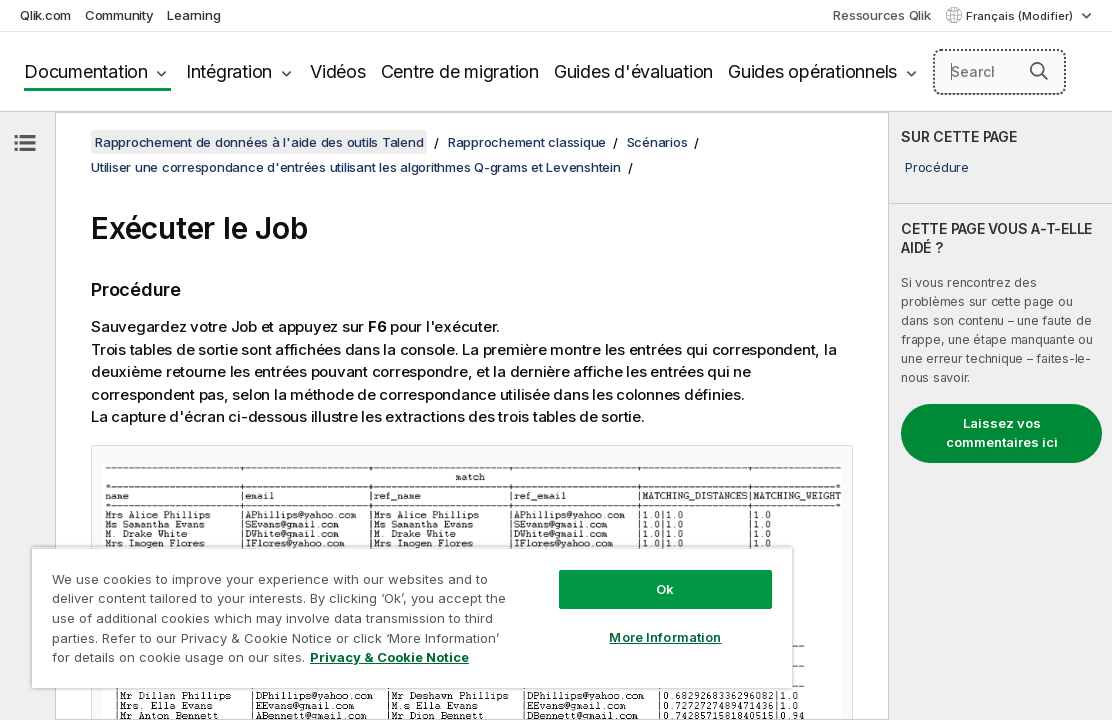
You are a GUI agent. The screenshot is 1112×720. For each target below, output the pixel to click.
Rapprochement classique (527, 142)
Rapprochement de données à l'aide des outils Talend (259, 142)
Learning (193, 15)
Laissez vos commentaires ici (1002, 433)
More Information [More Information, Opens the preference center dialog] (568, 622)
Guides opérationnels (812, 71)
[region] (354, 610)
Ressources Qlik (881, 15)
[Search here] (999, 72)
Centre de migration (460, 71)
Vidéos (338, 71)
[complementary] (1000, 416)
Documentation (86, 71)
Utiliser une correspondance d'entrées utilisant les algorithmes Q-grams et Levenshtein (356, 167)
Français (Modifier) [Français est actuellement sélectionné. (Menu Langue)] (1021, 16)
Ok (568, 574)
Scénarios (657, 142)
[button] (1039, 71)
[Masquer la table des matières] (25, 143)
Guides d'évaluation (633, 71)
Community (119, 15)
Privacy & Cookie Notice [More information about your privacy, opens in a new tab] (322, 661)
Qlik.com (45, 15)
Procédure (937, 167)
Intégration (229, 71)
